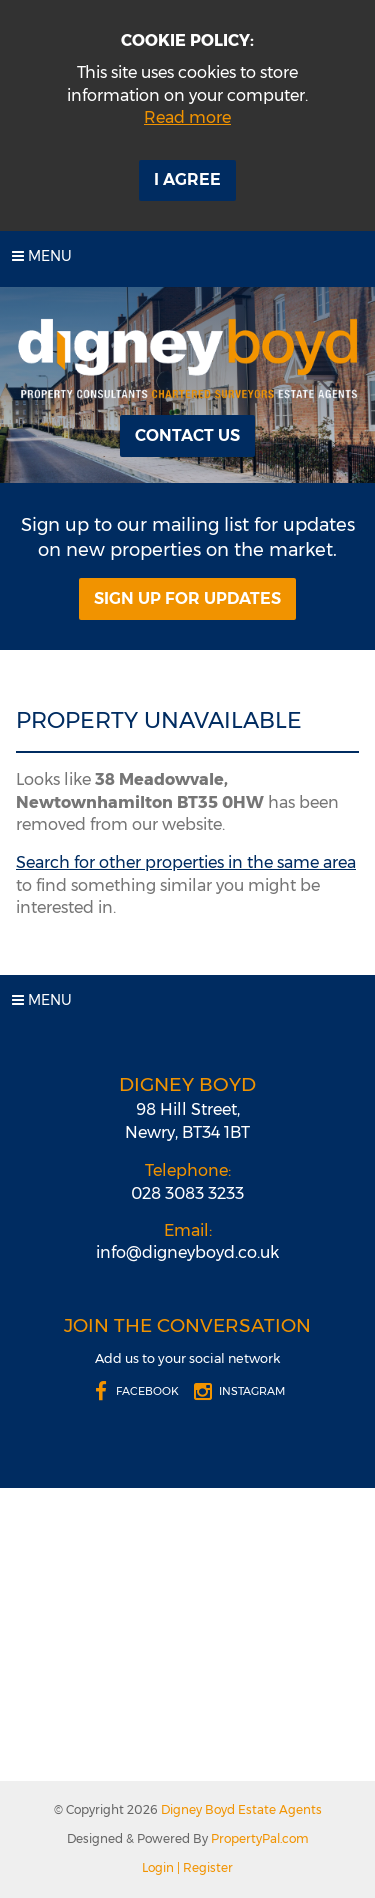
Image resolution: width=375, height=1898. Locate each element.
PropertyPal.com (260, 1838)
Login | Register (187, 1867)
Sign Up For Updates (187, 598)
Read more (187, 117)
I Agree (187, 179)
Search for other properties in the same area (186, 862)
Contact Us (187, 435)
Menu (42, 256)
